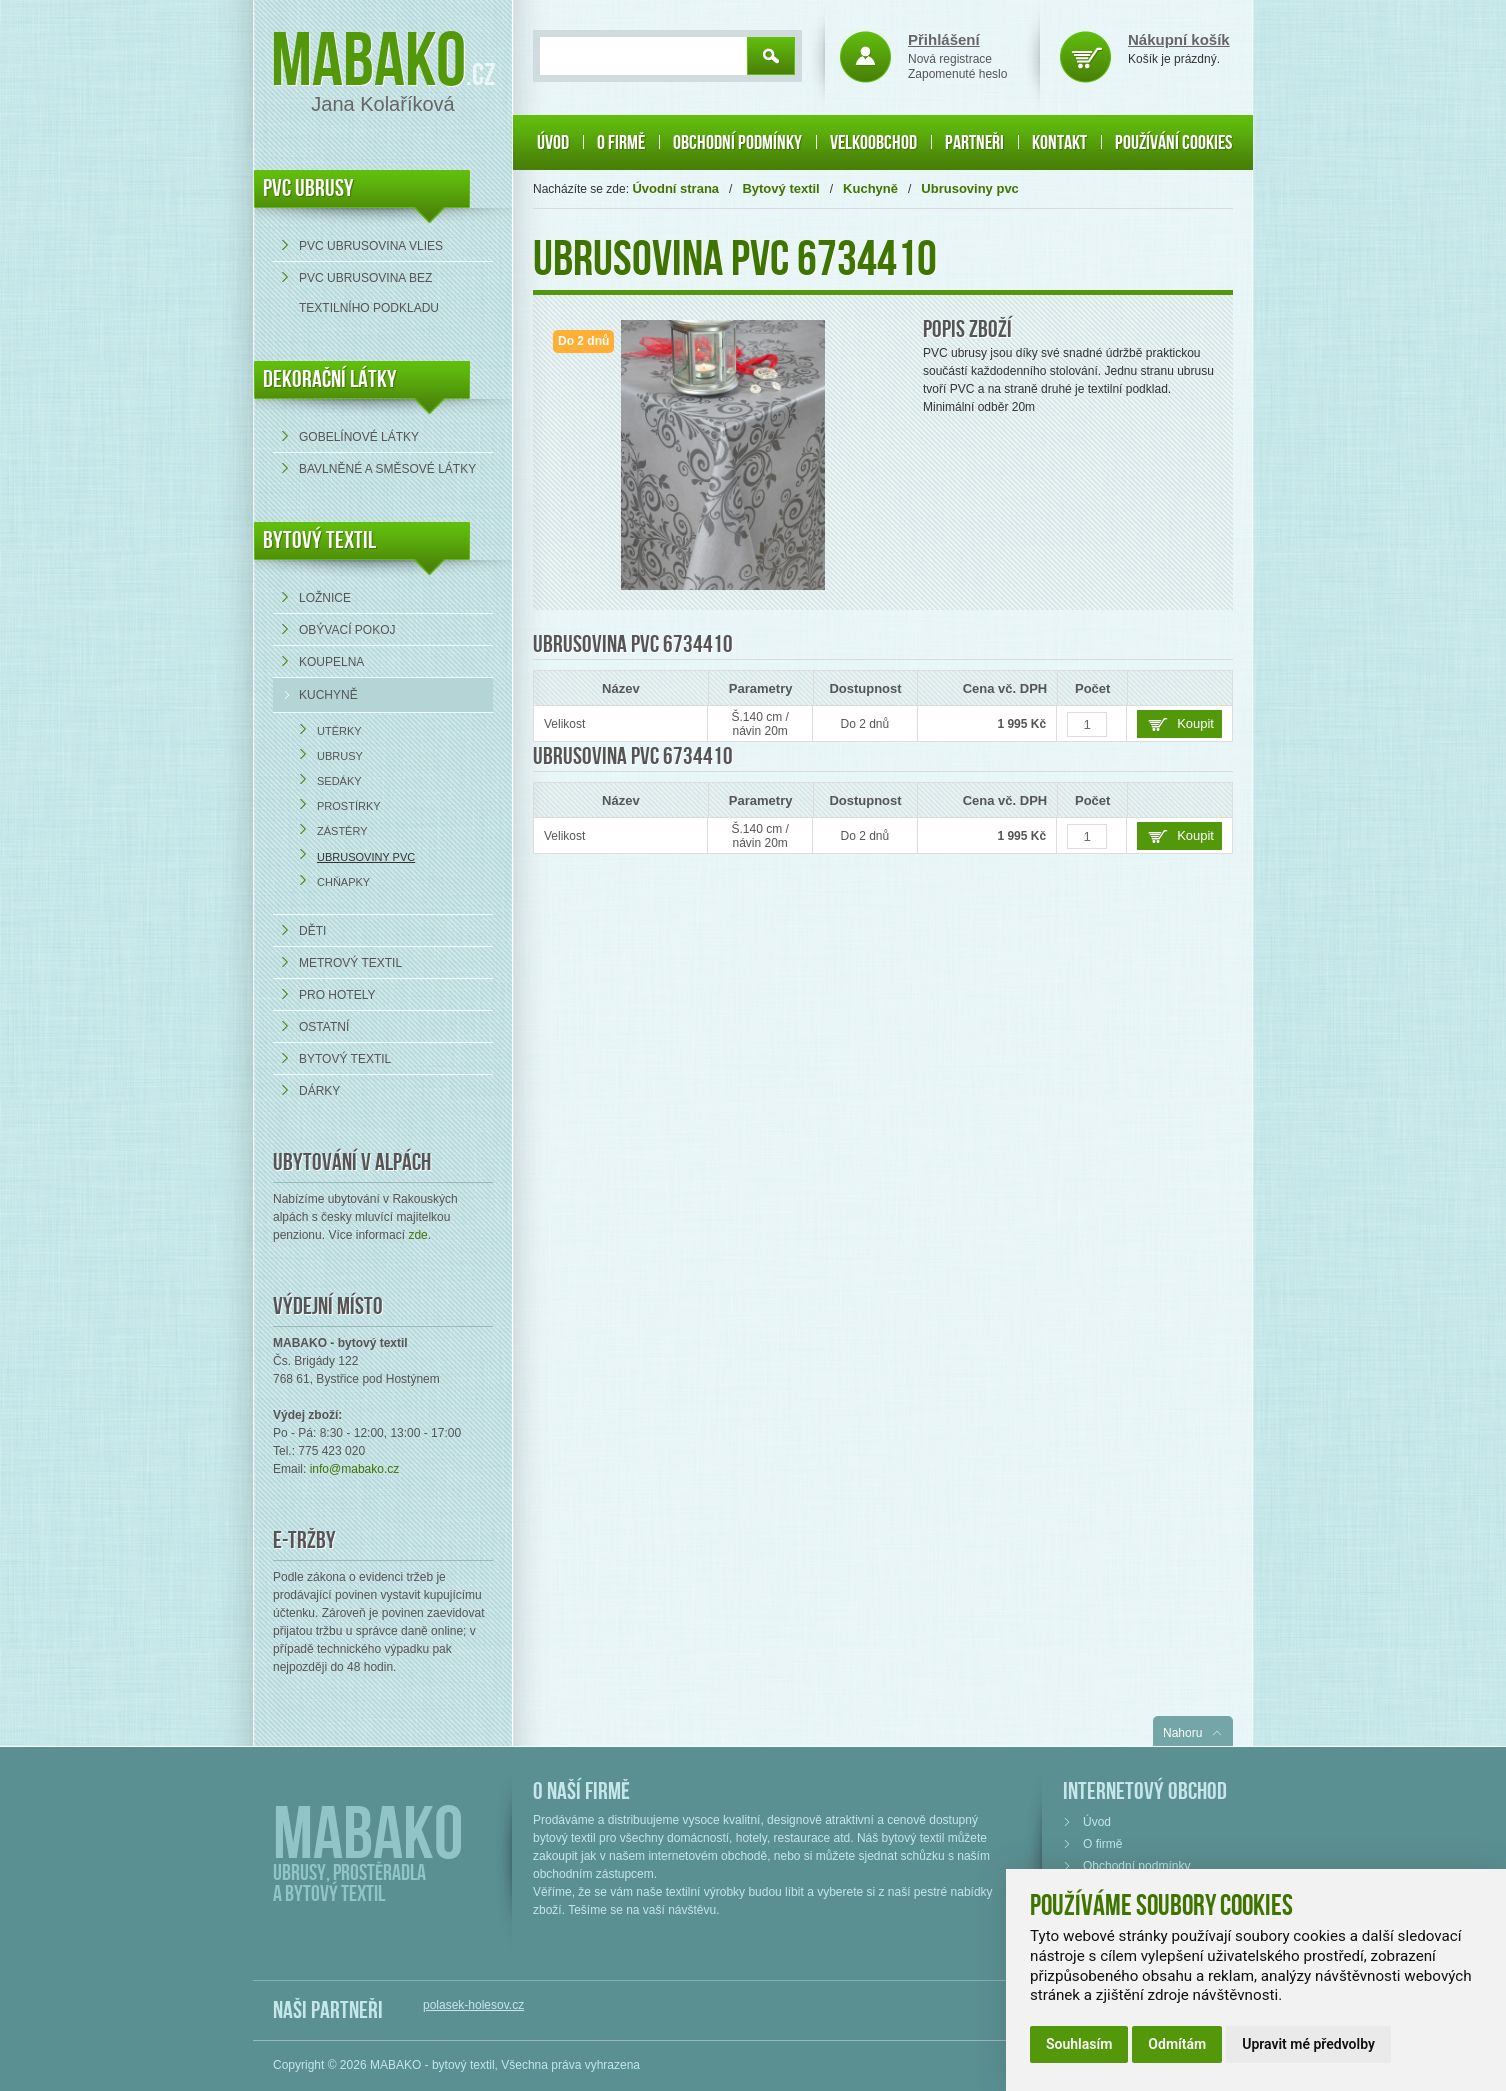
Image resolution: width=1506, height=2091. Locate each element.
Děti (312, 931)
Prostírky (349, 806)
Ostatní (324, 1027)
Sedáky (339, 781)
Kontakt (1059, 143)
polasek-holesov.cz (473, 2005)
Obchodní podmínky (737, 143)
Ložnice (325, 598)
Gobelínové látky (359, 437)
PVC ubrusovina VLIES (371, 246)
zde (417, 1235)
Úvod (553, 143)
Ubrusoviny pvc (366, 857)
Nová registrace (950, 59)
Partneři (974, 143)
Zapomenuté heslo (957, 74)
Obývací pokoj (347, 630)
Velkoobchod (873, 143)
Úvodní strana (675, 188)
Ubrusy (340, 756)
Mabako (368, 62)
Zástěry (342, 831)
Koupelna (331, 662)
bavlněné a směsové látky (387, 469)
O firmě (621, 143)
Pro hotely (337, 995)
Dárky (319, 1091)
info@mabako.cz (355, 1469)
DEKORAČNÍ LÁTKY (330, 379)
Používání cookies (1173, 143)
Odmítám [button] (1177, 2044)
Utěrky (339, 731)
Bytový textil (319, 540)
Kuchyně (328, 695)
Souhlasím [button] (1079, 2044)
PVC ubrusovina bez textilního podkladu (369, 293)
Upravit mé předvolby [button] (1308, 2044)
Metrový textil (350, 963)
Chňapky (343, 882)
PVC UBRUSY (308, 188)
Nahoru (1182, 1733)
